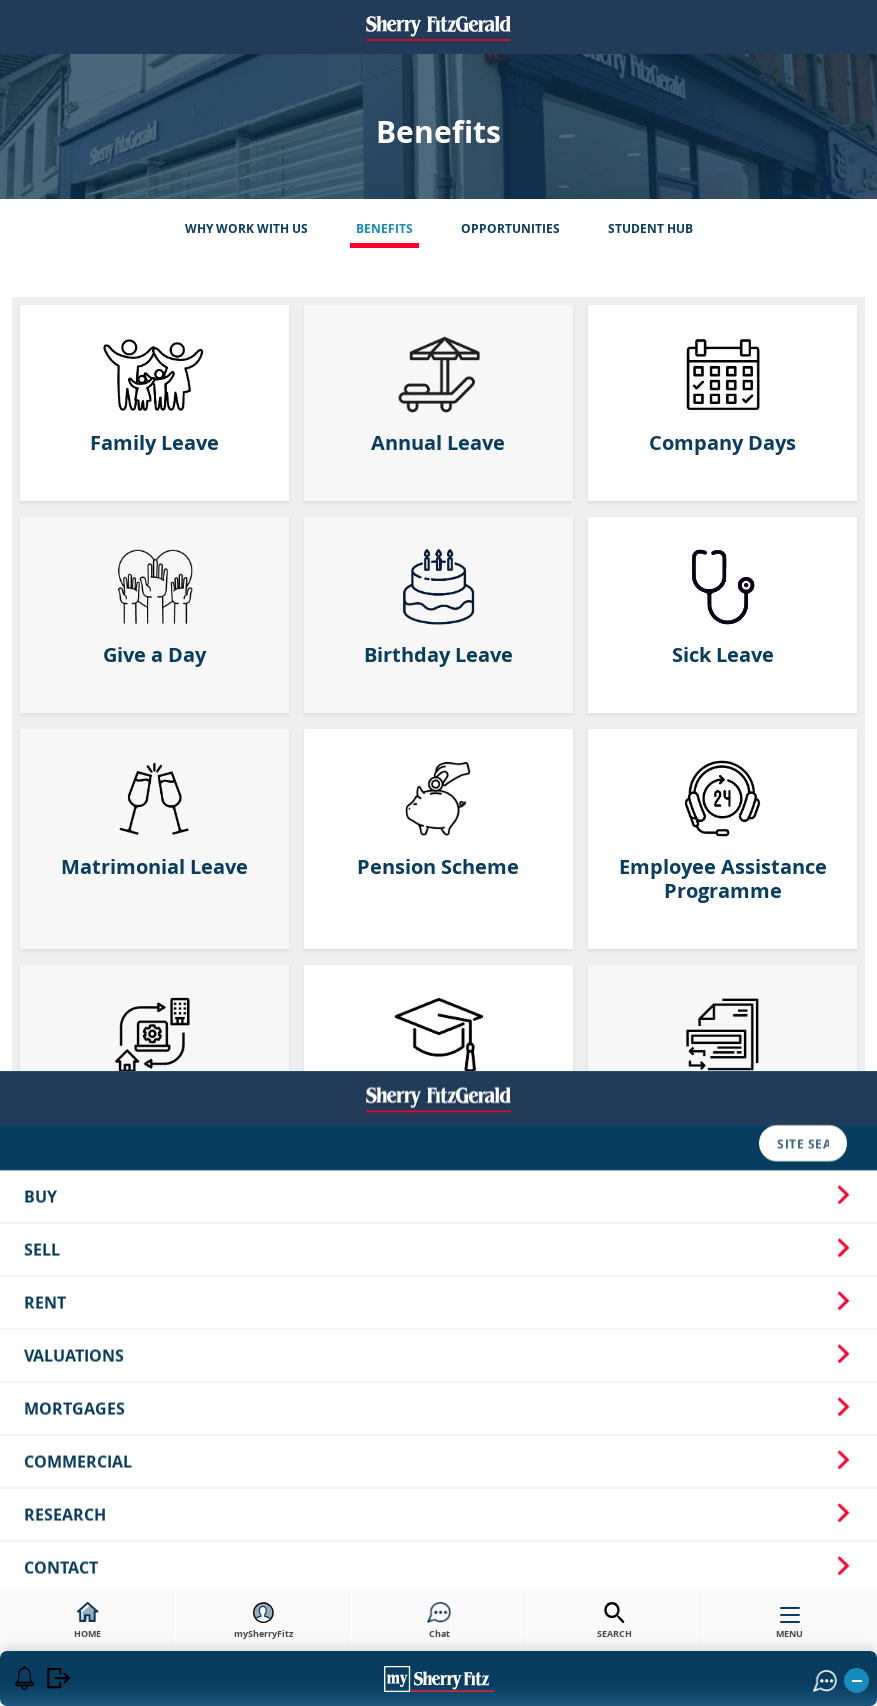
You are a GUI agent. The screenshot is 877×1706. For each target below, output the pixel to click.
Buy (438, 902)
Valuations (438, 1061)
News (188, 1389)
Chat (439, 1621)
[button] (760, 1389)
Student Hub (650, 228)
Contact (438, 1273)
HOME (87, 1621)
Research (438, 1220)
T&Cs (581, 1389)
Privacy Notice (365, 1389)
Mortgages (438, 1114)
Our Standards (676, 1389)
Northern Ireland (438, 1326)
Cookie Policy (490, 1389)
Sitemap (260, 1389)
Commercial (438, 1167)
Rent (438, 1008)
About (39, 1389)
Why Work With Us (246, 228)
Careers (114, 1389)
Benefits (384, 228)
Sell (438, 955)
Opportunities (510, 228)
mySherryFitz (263, 1621)
